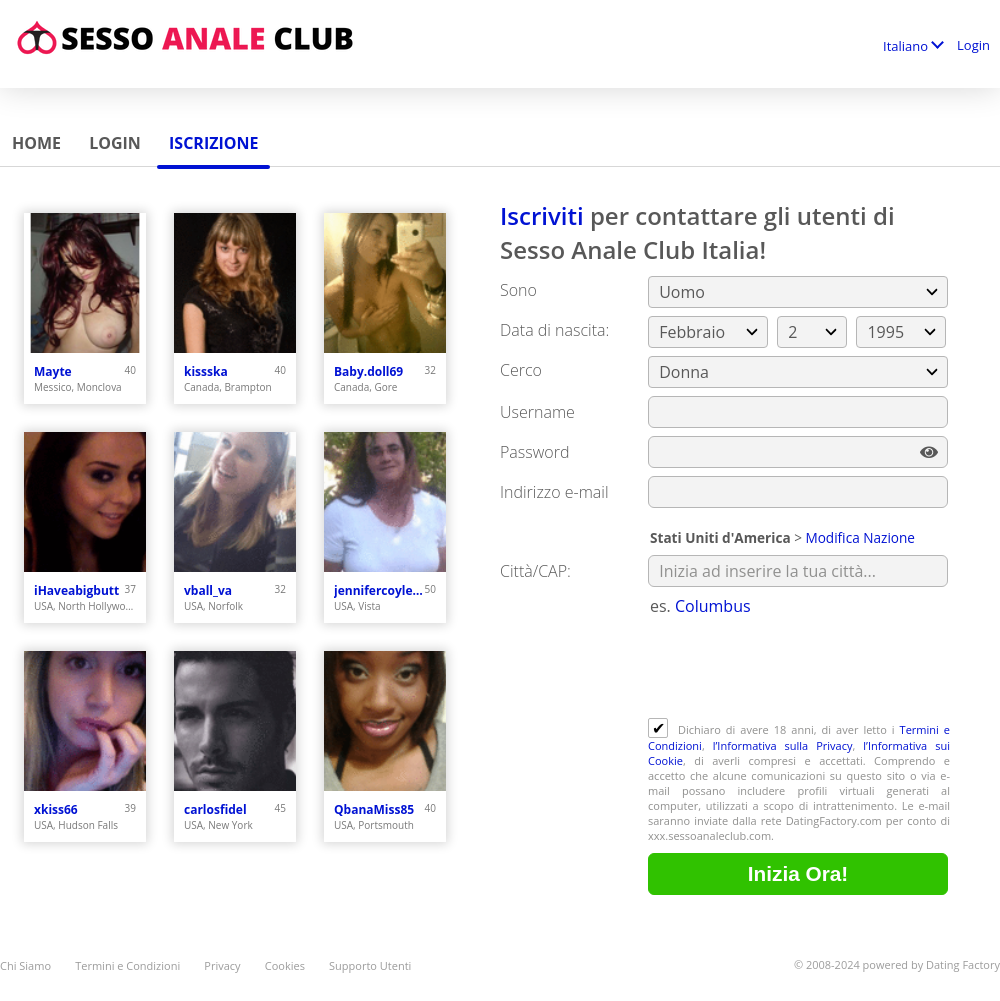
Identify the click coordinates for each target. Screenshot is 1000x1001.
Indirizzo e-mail (554, 492)
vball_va (208, 590)
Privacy (222, 965)
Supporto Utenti (370, 965)
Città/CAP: (535, 571)
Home (36, 143)
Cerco (521, 370)
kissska (206, 371)
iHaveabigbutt (76, 590)
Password (534, 452)
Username (537, 412)
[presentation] (800, 669)
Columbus (713, 606)
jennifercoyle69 (379, 590)
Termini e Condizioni (127, 965)
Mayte (53, 371)
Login (973, 45)
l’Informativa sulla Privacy (783, 745)
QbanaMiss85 (374, 809)
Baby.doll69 (368, 371)
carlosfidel (215, 809)
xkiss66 (56, 809)
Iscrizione (213, 143)
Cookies (285, 965)
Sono (518, 290)
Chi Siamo (25, 965)
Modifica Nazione (860, 537)
